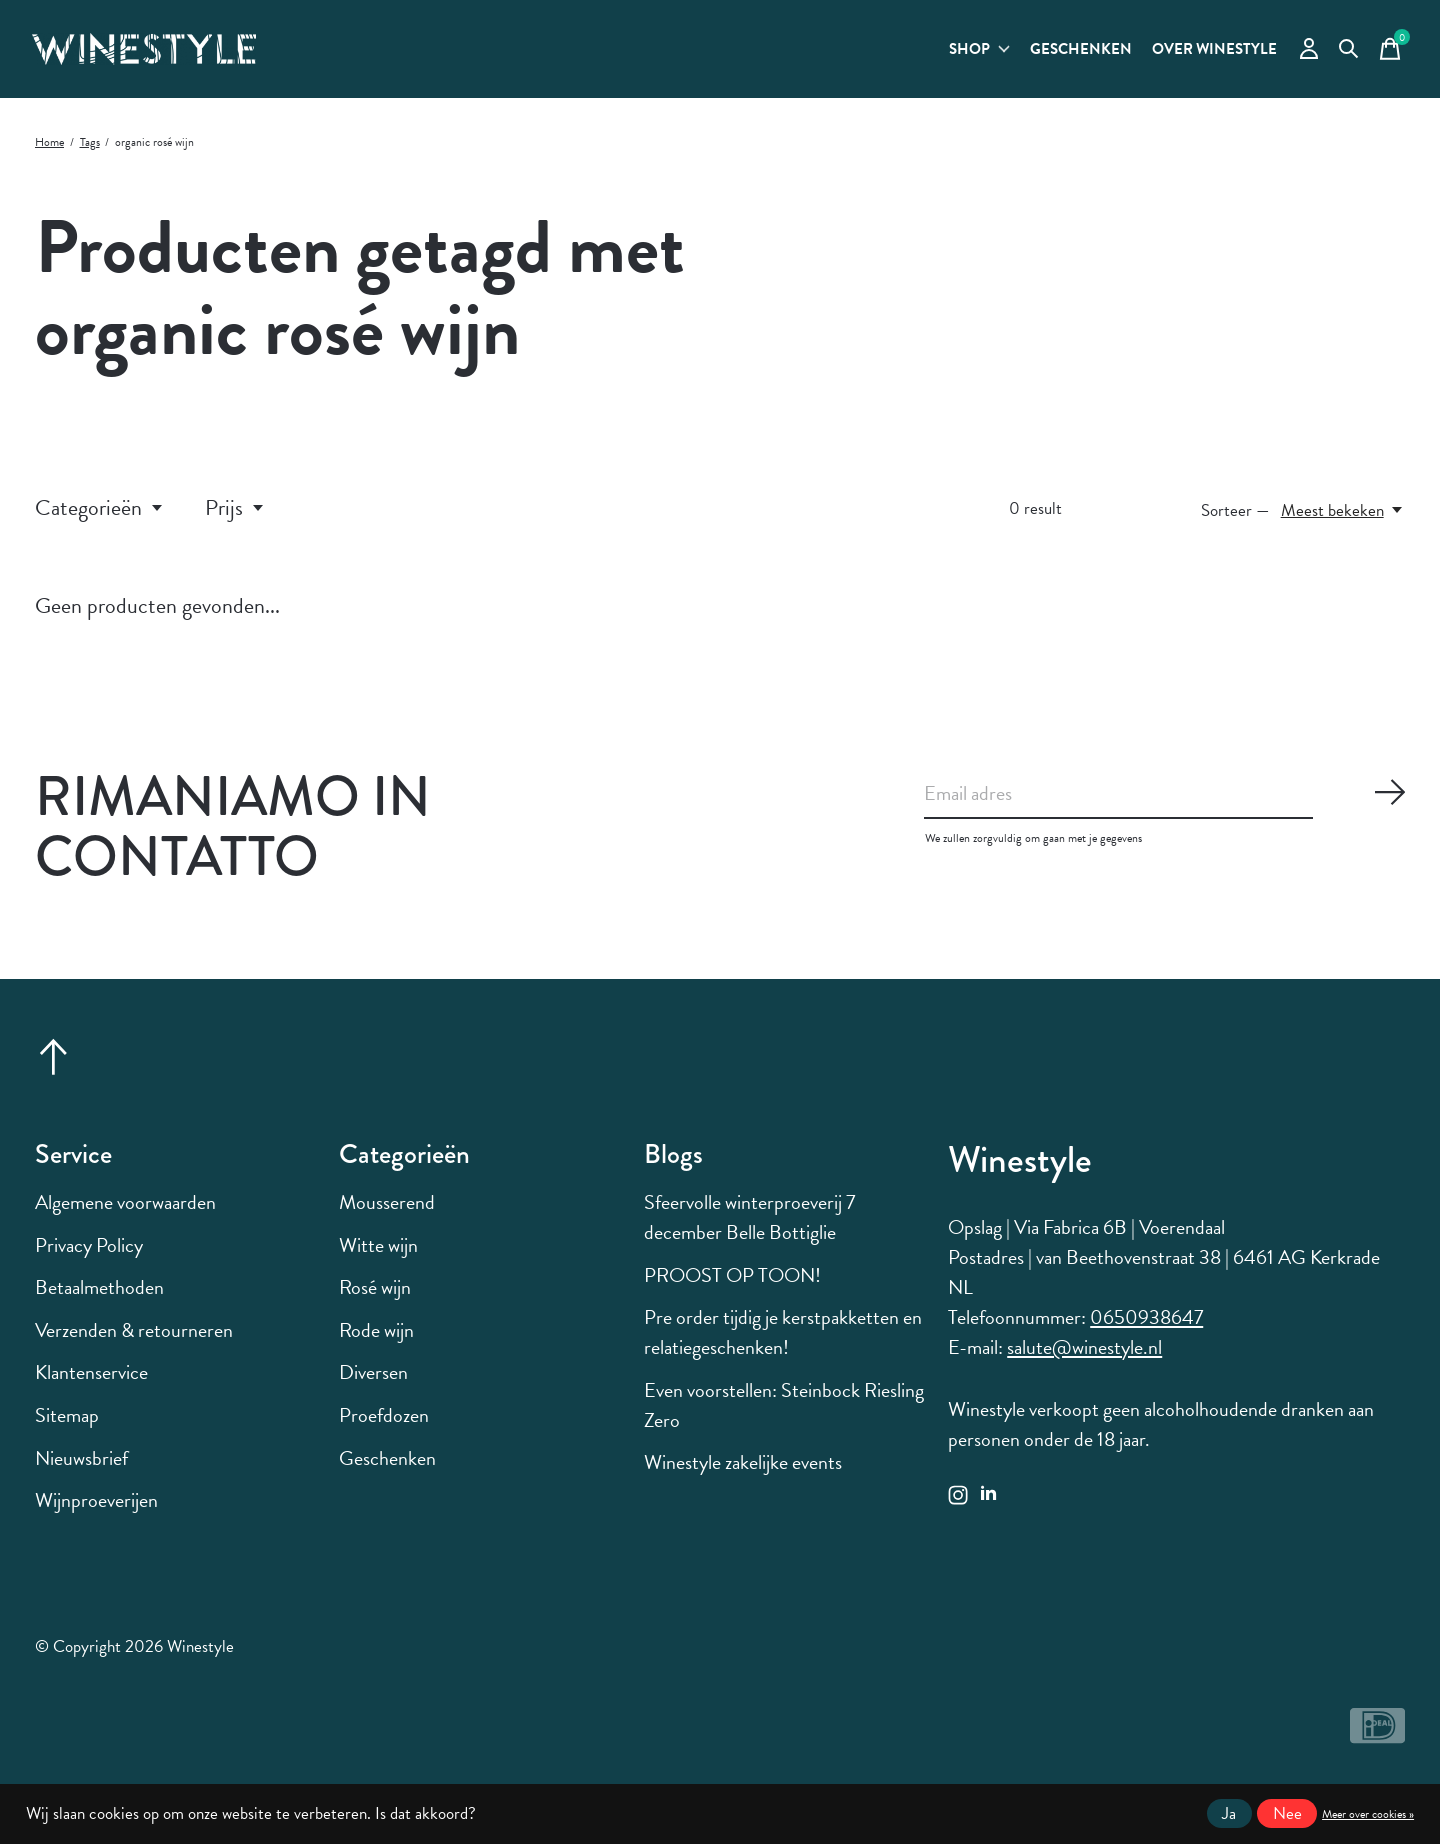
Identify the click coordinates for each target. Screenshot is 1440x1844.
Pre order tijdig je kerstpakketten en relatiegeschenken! (783, 1346)
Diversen (373, 1386)
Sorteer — (1235, 523)
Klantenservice (91, 1386)
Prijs (235, 521)
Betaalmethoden (99, 1301)
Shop (910, 56)
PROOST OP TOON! (732, 1288)
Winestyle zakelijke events (743, 1476)
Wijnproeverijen (96, 1514)
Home (49, 156)
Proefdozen (384, 1429)
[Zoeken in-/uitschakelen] (1341, 56)
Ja (1229, 1813)
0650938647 (1146, 1331)
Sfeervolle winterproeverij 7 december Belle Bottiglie (749, 1231)
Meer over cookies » (1368, 1814)
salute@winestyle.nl (1084, 1361)
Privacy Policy (89, 1258)
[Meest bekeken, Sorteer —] (1343, 523)
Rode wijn (376, 1344)
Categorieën (100, 521)
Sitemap (67, 1429)
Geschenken (1029, 56)
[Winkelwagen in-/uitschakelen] (1385, 56)
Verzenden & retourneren (134, 1344)
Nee (1287, 1813)
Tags (90, 156)
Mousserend (387, 1216)
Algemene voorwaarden (125, 1216)
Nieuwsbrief (81, 1471)
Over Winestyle (1187, 56)
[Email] (1165, 811)
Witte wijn (378, 1258)
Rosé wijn (375, 1301)
